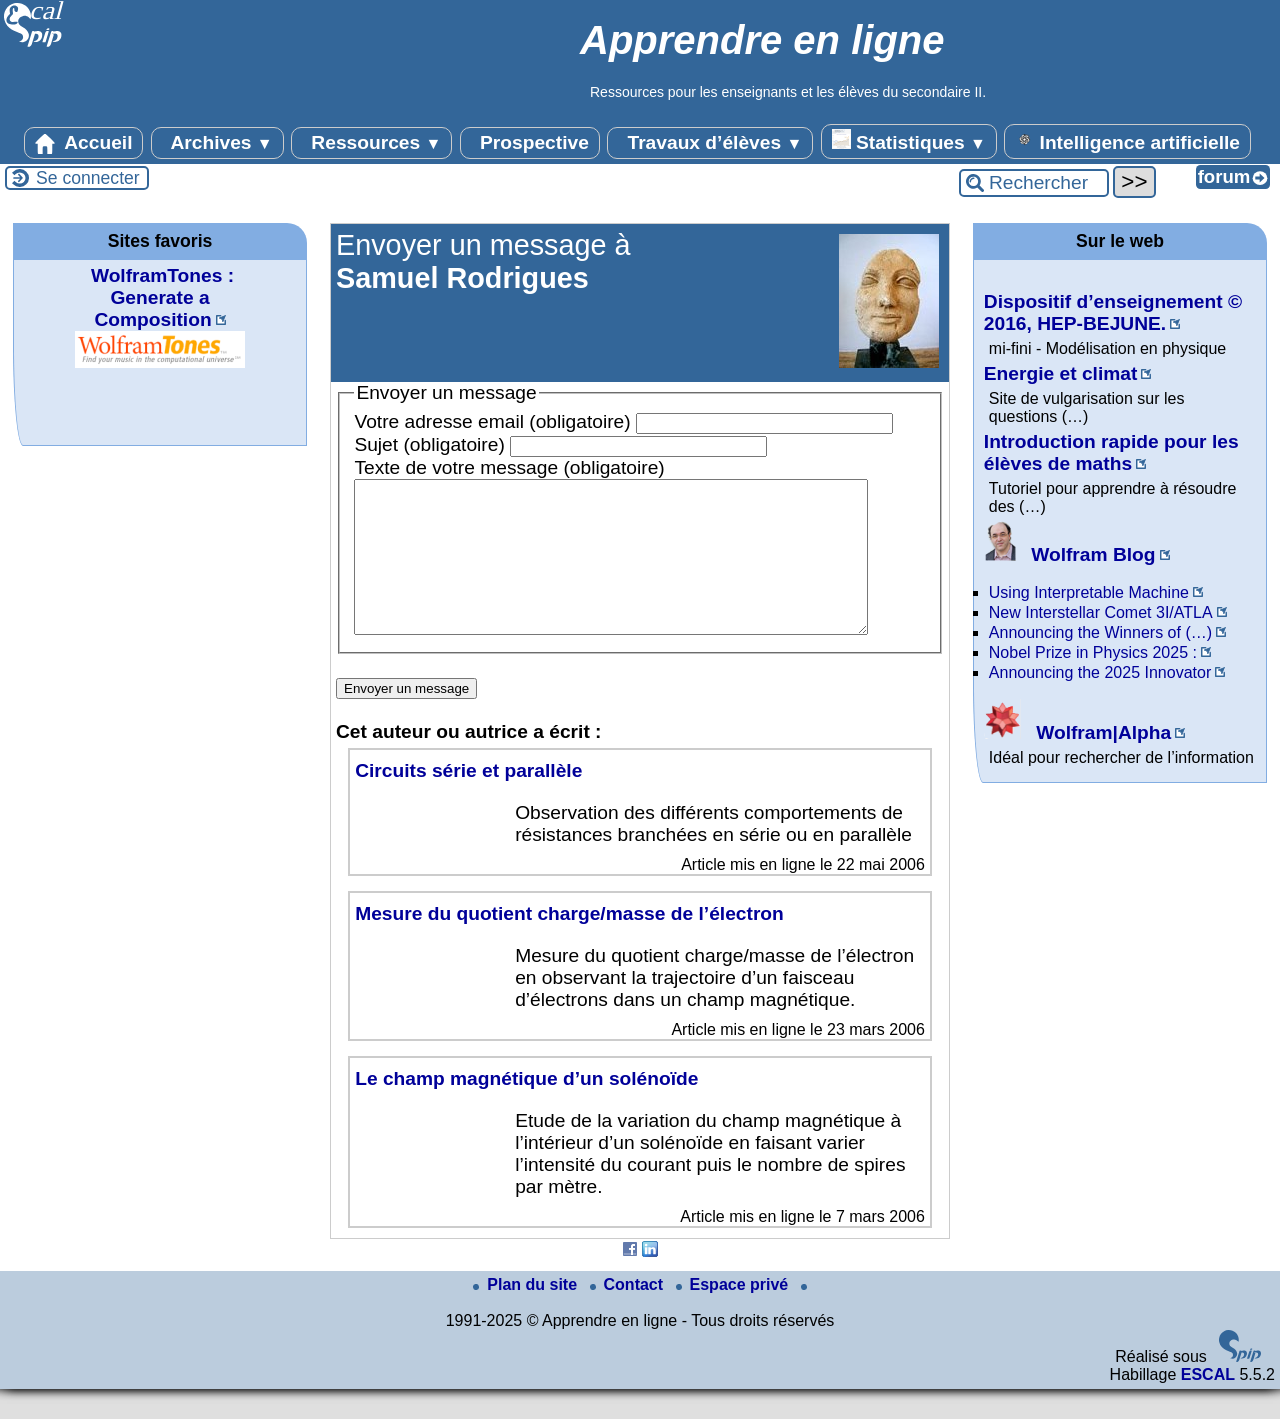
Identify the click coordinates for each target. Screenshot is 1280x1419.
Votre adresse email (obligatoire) (492, 421)
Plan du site (527, 1314)
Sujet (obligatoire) (429, 444)
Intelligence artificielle (1127, 141)
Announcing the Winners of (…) (1100, 632)
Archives (217, 143)
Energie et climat (1061, 373)
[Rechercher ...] (1034, 183)
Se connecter (88, 178)
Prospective (530, 143)
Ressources (371, 143)
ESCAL (1208, 1404)
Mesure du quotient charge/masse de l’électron (569, 943)
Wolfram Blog (1070, 554)
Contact (629, 1314)
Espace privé (734, 1314)
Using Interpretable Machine (1089, 592)
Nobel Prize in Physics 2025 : (1093, 652)
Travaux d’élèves (710, 143)
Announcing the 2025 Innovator (1100, 672)
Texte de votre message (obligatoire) (509, 467)
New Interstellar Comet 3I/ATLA (1101, 612)
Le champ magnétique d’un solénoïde (526, 1108)
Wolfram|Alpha (1077, 732)
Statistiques (909, 141)
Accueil (84, 143)
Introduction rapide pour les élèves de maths (1111, 452)
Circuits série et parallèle (468, 800)
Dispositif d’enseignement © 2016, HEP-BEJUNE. (1113, 312)
